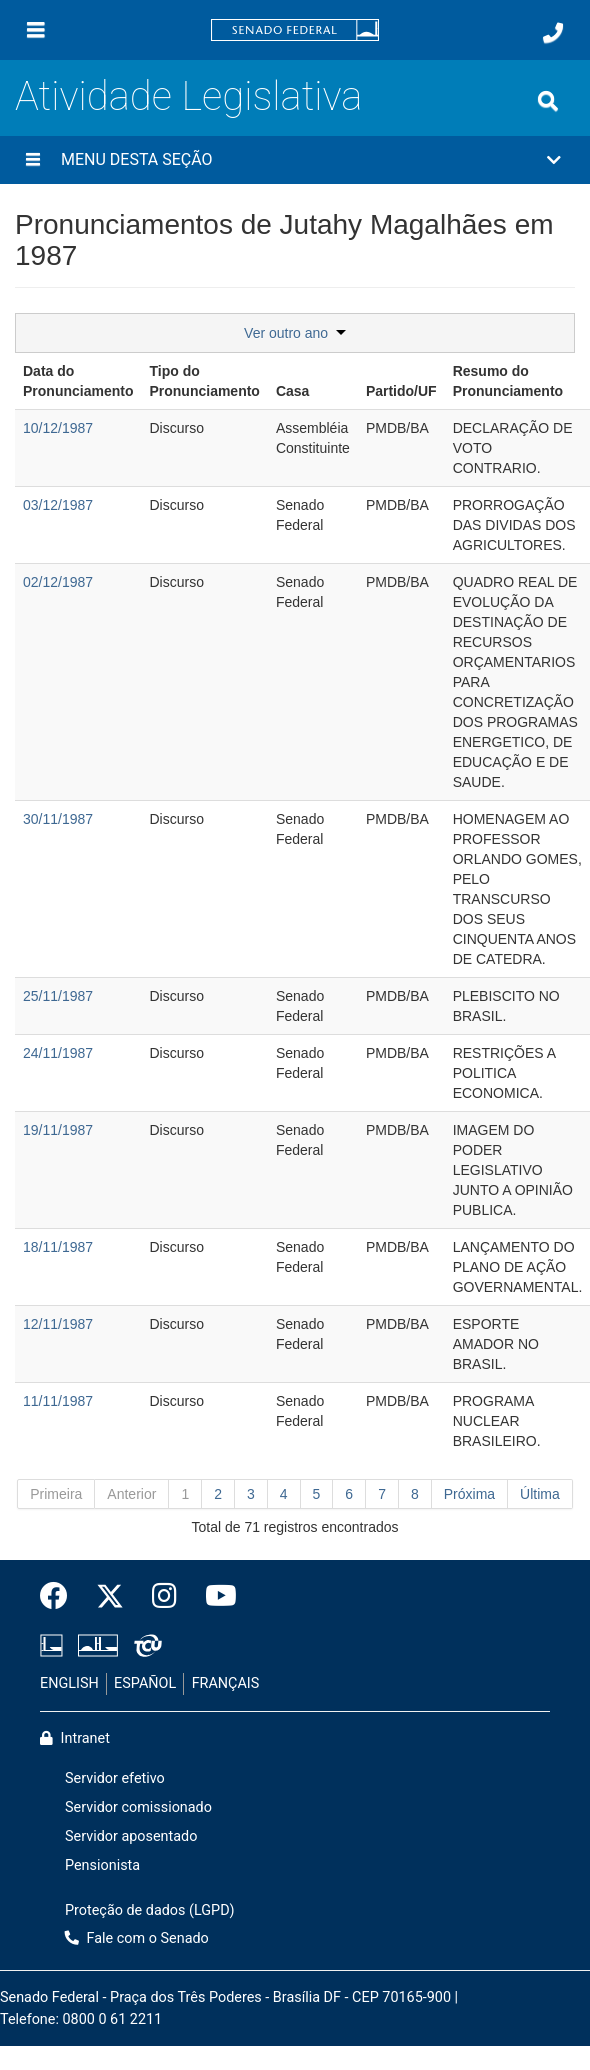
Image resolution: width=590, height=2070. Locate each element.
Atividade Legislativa (188, 96)
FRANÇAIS (226, 1683)
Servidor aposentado (131, 1836)
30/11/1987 (58, 819)
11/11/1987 (58, 1401)
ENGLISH (69, 1683)
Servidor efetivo (115, 1778)
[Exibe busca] (548, 101)
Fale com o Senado (137, 1938)
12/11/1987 (58, 1324)
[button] (295, 160)
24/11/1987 (58, 1053)
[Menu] (36, 30)
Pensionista (102, 1865)
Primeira (56, 1494)
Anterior (131, 1494)
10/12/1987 (58, 428)
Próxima (469, 1494)
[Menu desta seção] (33, 160)
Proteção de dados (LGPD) (150, 1910)
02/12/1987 (58, 582)
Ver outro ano (295, 333)
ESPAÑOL (145, 1683)
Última (540, 1494)
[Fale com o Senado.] (553, 33)
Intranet (75, 1738)
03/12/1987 (58, 505)
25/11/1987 (58, 996)
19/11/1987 (58, 1130)
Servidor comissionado (138, 1807)
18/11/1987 (58, 1247)
